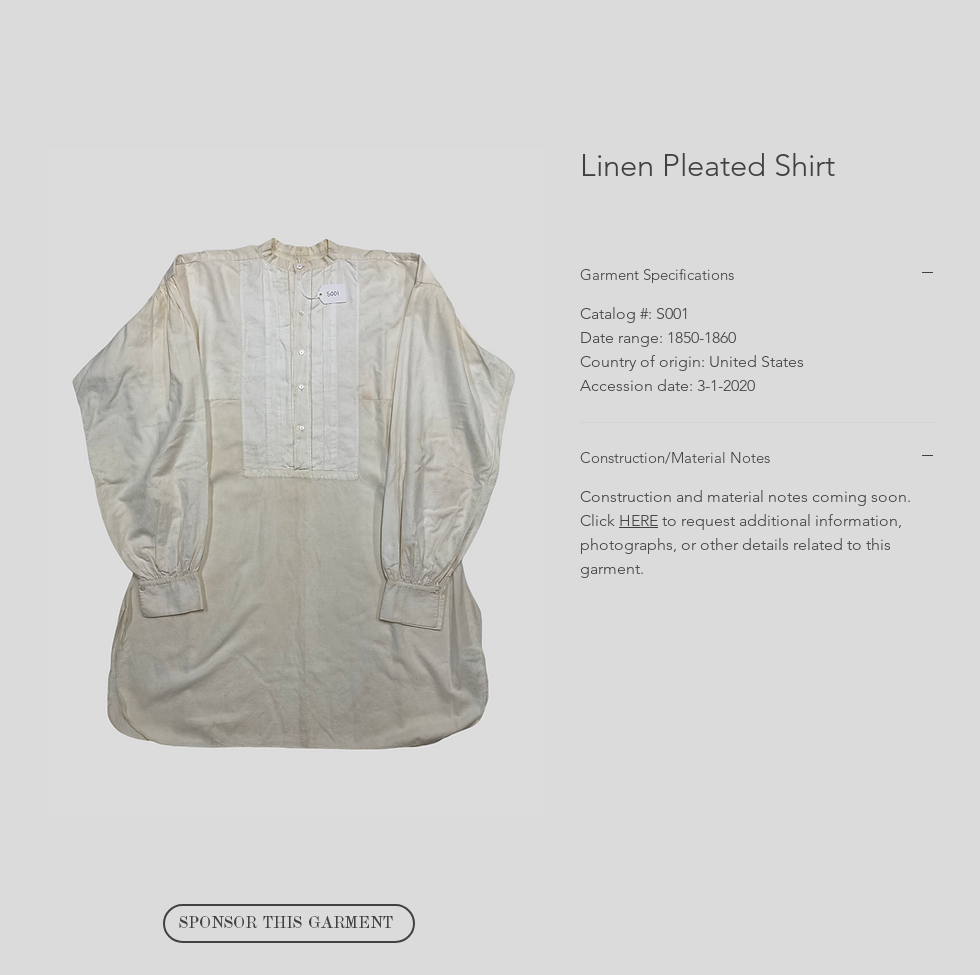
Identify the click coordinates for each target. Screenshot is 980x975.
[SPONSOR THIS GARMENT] (289, 923)
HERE (638, 520)
